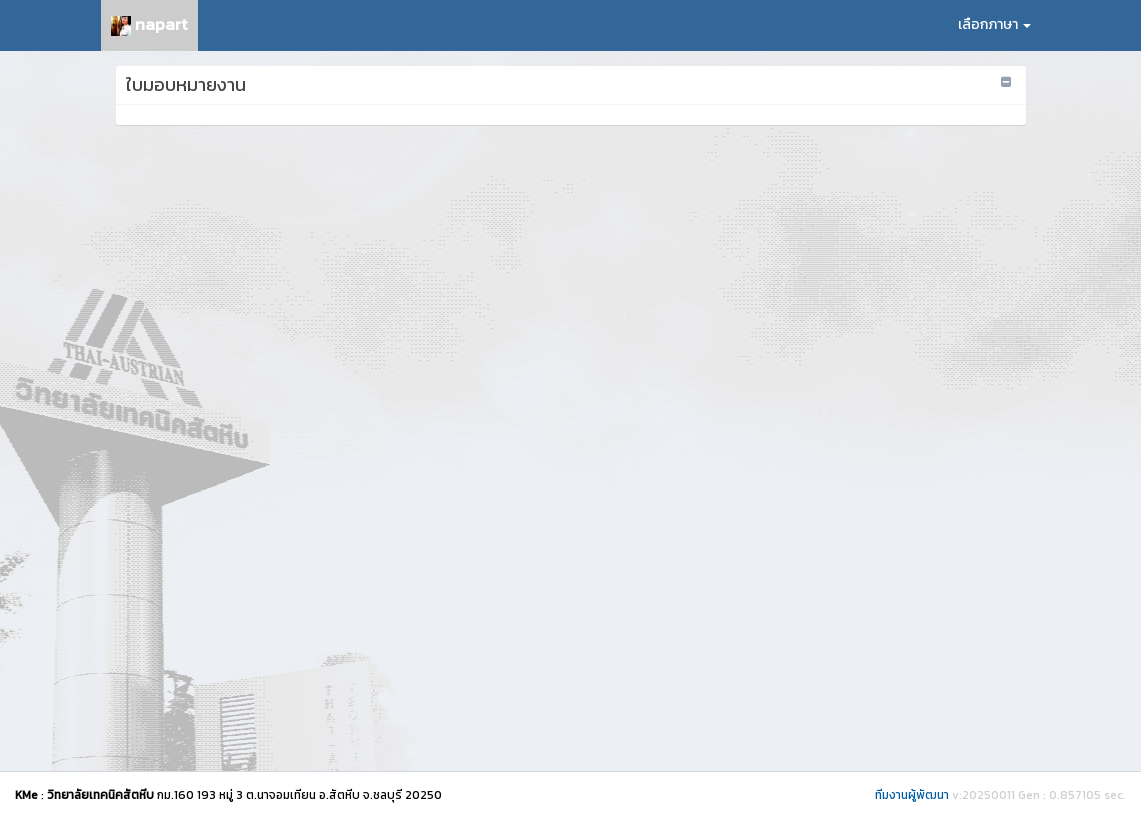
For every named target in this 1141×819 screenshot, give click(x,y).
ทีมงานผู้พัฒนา (912, 795)
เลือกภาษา (994, 24)
